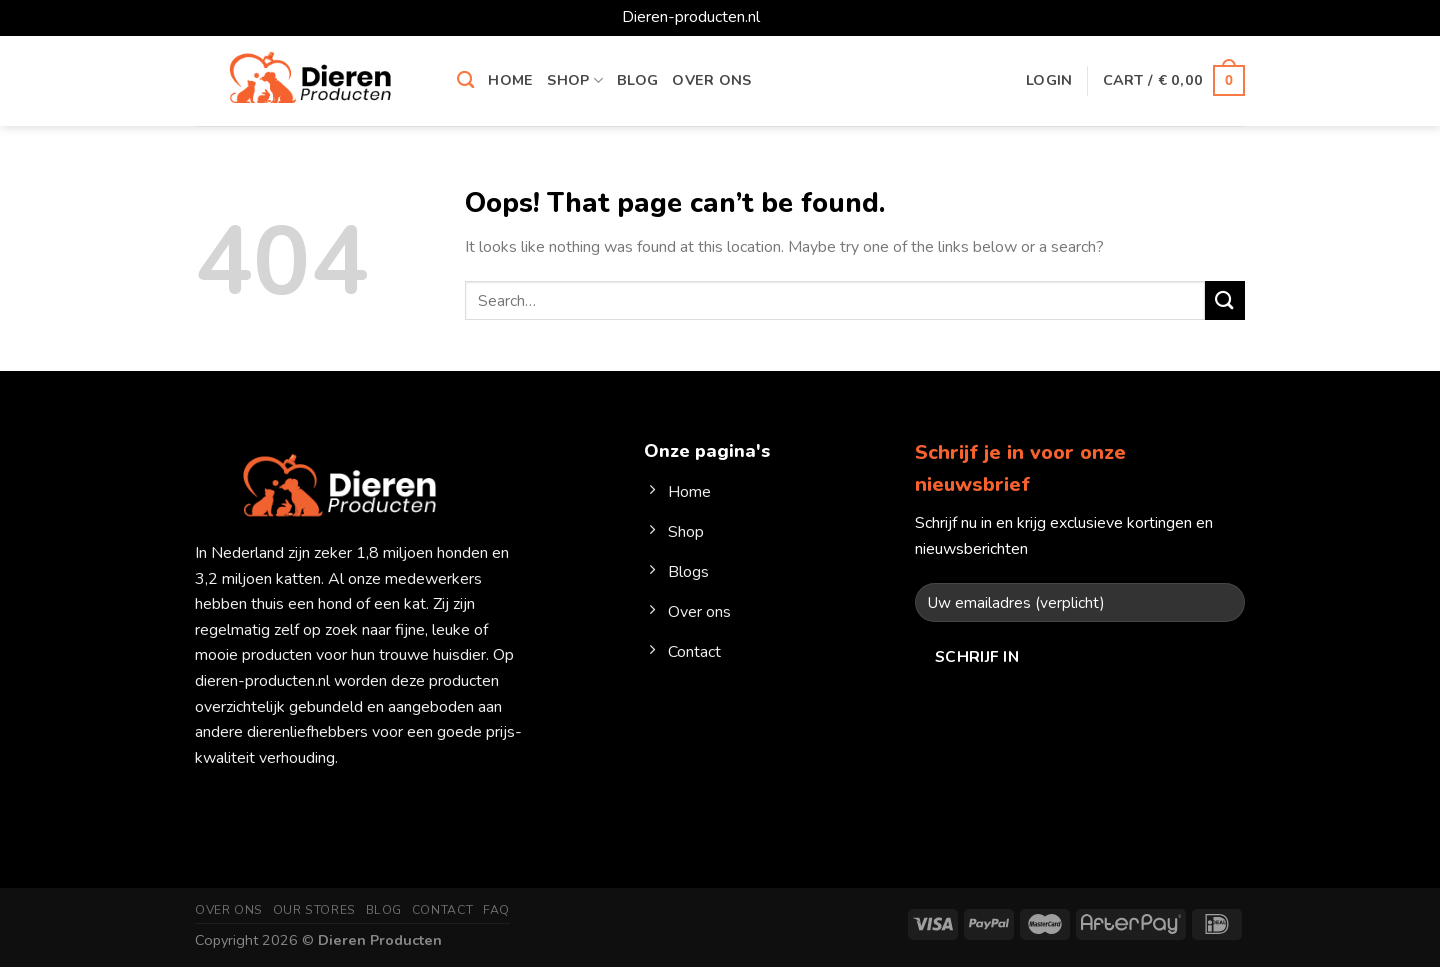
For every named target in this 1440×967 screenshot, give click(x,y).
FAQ (496, 910)
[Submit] (1225, 300)
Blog (637, 80)
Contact (442, 910)
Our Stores (314, 910)
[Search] (465, 80)
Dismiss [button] (791, 17)
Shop (575, 80)
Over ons (711, 80)
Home (510, 80)
